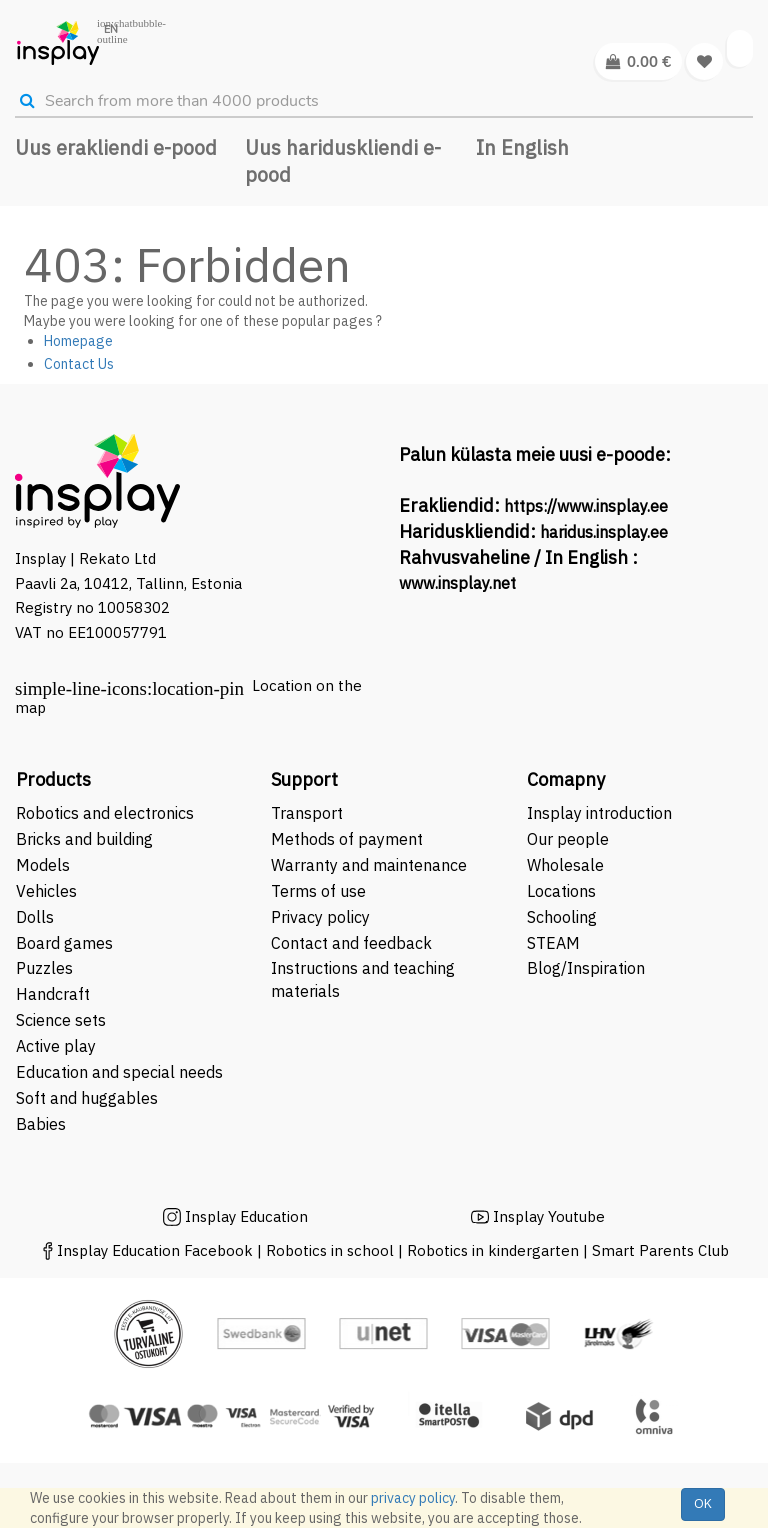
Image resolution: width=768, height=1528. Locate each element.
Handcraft (53, 994)
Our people (568, 839)
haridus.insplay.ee (604, 532)
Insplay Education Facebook (155, 1250)
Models (43, 865)
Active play (56, 1046)
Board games (64, 943)
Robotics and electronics (105, 813)
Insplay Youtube (549, 1216)
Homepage (78, 341)
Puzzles (44, 968)
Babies (41, 1124)
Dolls (35, 917)
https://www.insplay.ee (586, 506)
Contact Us (79, 364)
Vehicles (46, 891)
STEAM (553, 943)
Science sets (63, 1020)
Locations (561, 891)
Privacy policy (320, 917)
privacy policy (413, 1498)
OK (703, 1503)
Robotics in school (330, 1250)
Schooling (562, 917)
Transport (307, 813)
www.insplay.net (457, 583)
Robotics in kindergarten (495, 1250)
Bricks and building (84, 839)
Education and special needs (119, 1072)
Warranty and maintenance (371, 865)
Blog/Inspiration (586, 968)
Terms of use (318, 891)
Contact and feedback (351, 943)
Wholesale (565, 865)
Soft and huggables (87, 1098)
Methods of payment (347, 839)
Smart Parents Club (660, 1250)
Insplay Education (246, 1216)
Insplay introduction (599, 813)
